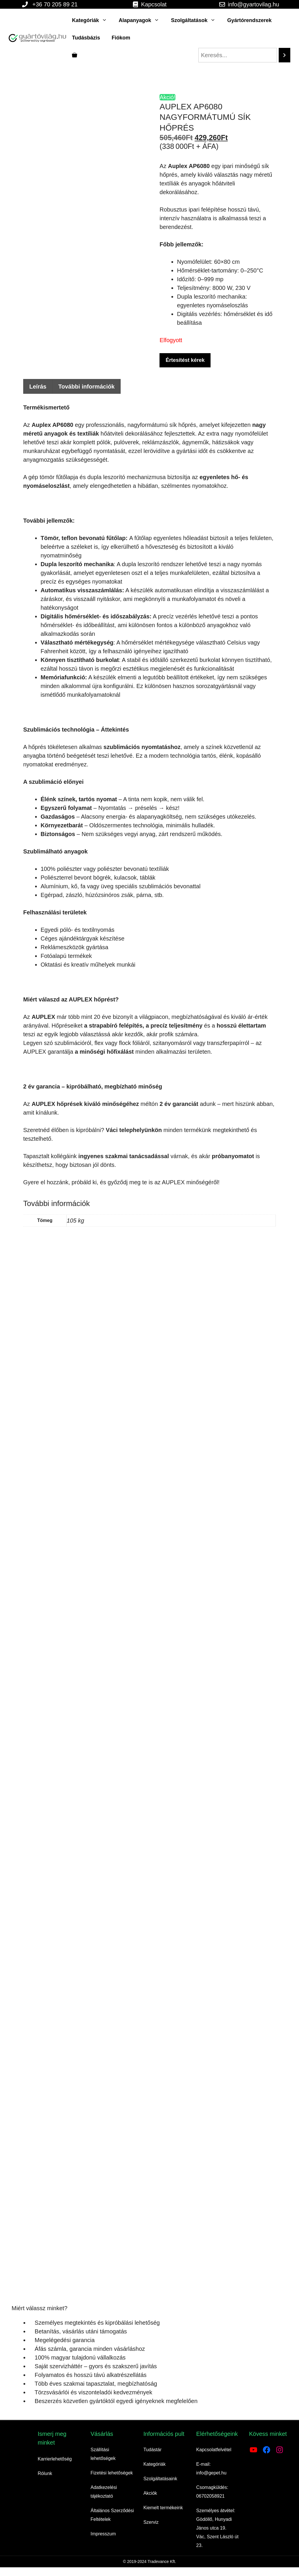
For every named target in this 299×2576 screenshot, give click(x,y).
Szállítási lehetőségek (102, 2454)
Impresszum (103, 2533)
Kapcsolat (154, 4)
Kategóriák (92, 20)
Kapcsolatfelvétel (213, 2449)
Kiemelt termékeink (163, 2507)
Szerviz (150, 2522)
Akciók (150, 2493)
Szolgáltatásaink (160, 2478)
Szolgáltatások (196, 20)
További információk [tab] (86, 386)
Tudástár (152, 2449)
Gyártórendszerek (249, 20)
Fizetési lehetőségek (111, 2472)
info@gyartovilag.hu (253, 4)
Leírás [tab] (37, 386)
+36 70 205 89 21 (54, 4)
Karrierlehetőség (55, 2458)
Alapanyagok (142, 20)
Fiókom (121, 38)
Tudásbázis (86, 38)
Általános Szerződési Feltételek (112, 2515)
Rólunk (45, 2473)
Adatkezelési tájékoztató (103, 2492)
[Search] (284, 55)
